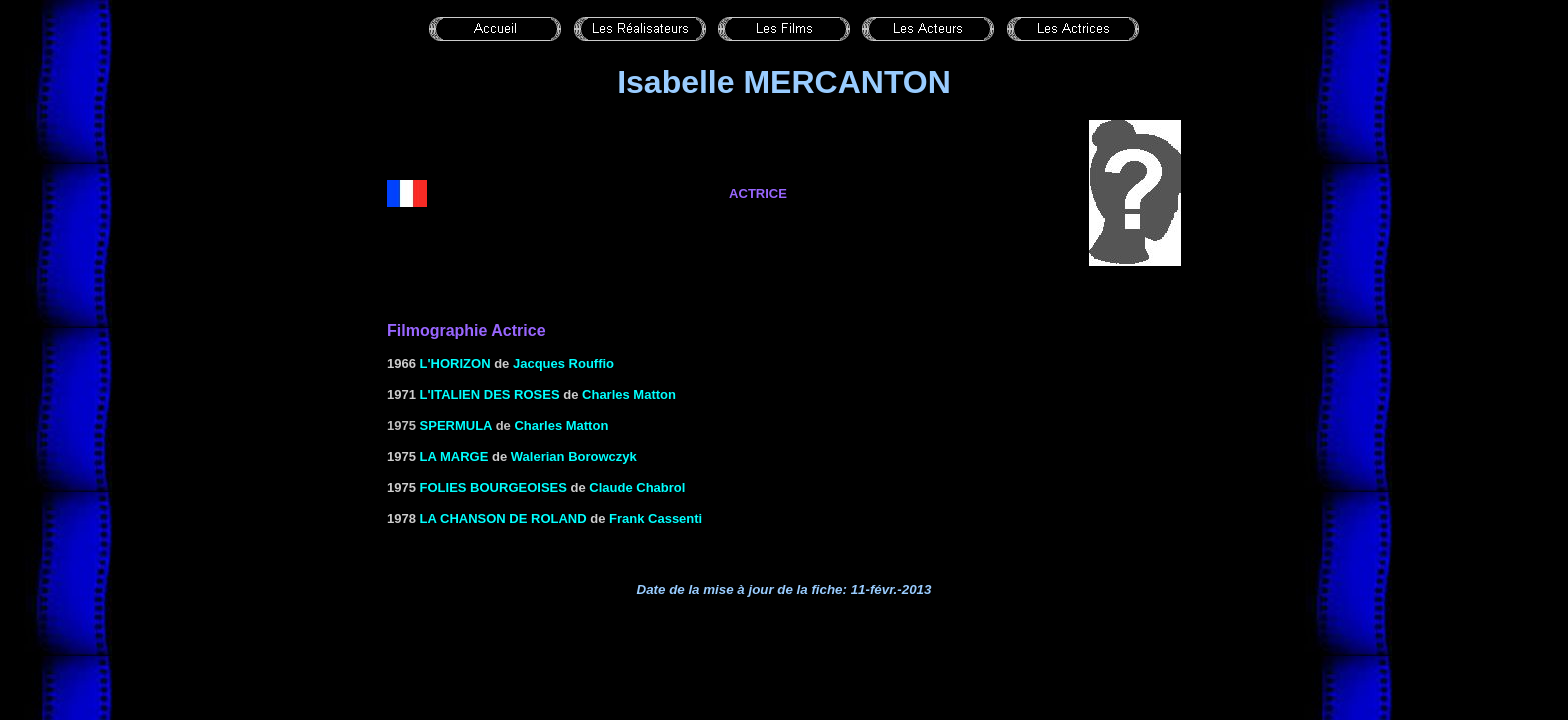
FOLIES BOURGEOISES (493, 487)
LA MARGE (454, 456)
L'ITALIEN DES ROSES (490, 394)
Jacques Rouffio (563, 363)
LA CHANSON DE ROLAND (503, 518)
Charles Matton (629, 394)
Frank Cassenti (655, 518)
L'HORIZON (455, 363)
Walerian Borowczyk (574, 456)
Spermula (456, 425)
